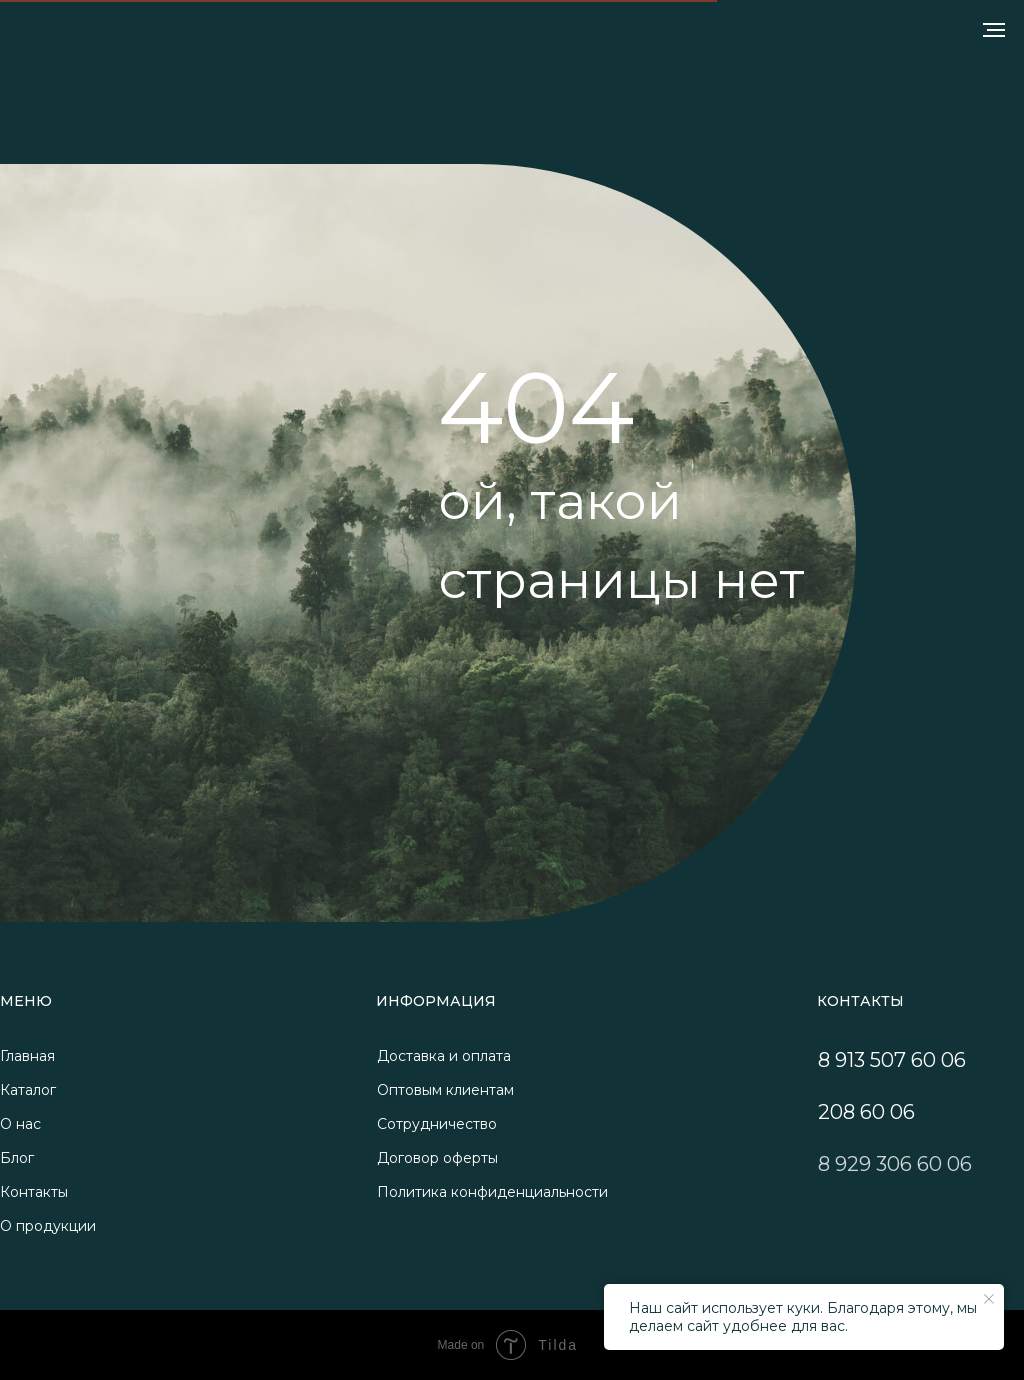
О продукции (48, 1226)
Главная (27, 1056)
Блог (17, 1158)
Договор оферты (437, 1158)
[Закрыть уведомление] (989, 1299)
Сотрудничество (437, 1124)
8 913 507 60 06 (892, 1060)
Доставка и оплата (444, 1056)
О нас (20, 1124)
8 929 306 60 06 (895, 1164)
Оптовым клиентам (445, 1090)
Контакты (34, 1192)
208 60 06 (866, 1112)
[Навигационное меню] (994, 30)
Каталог (28, 1090)
